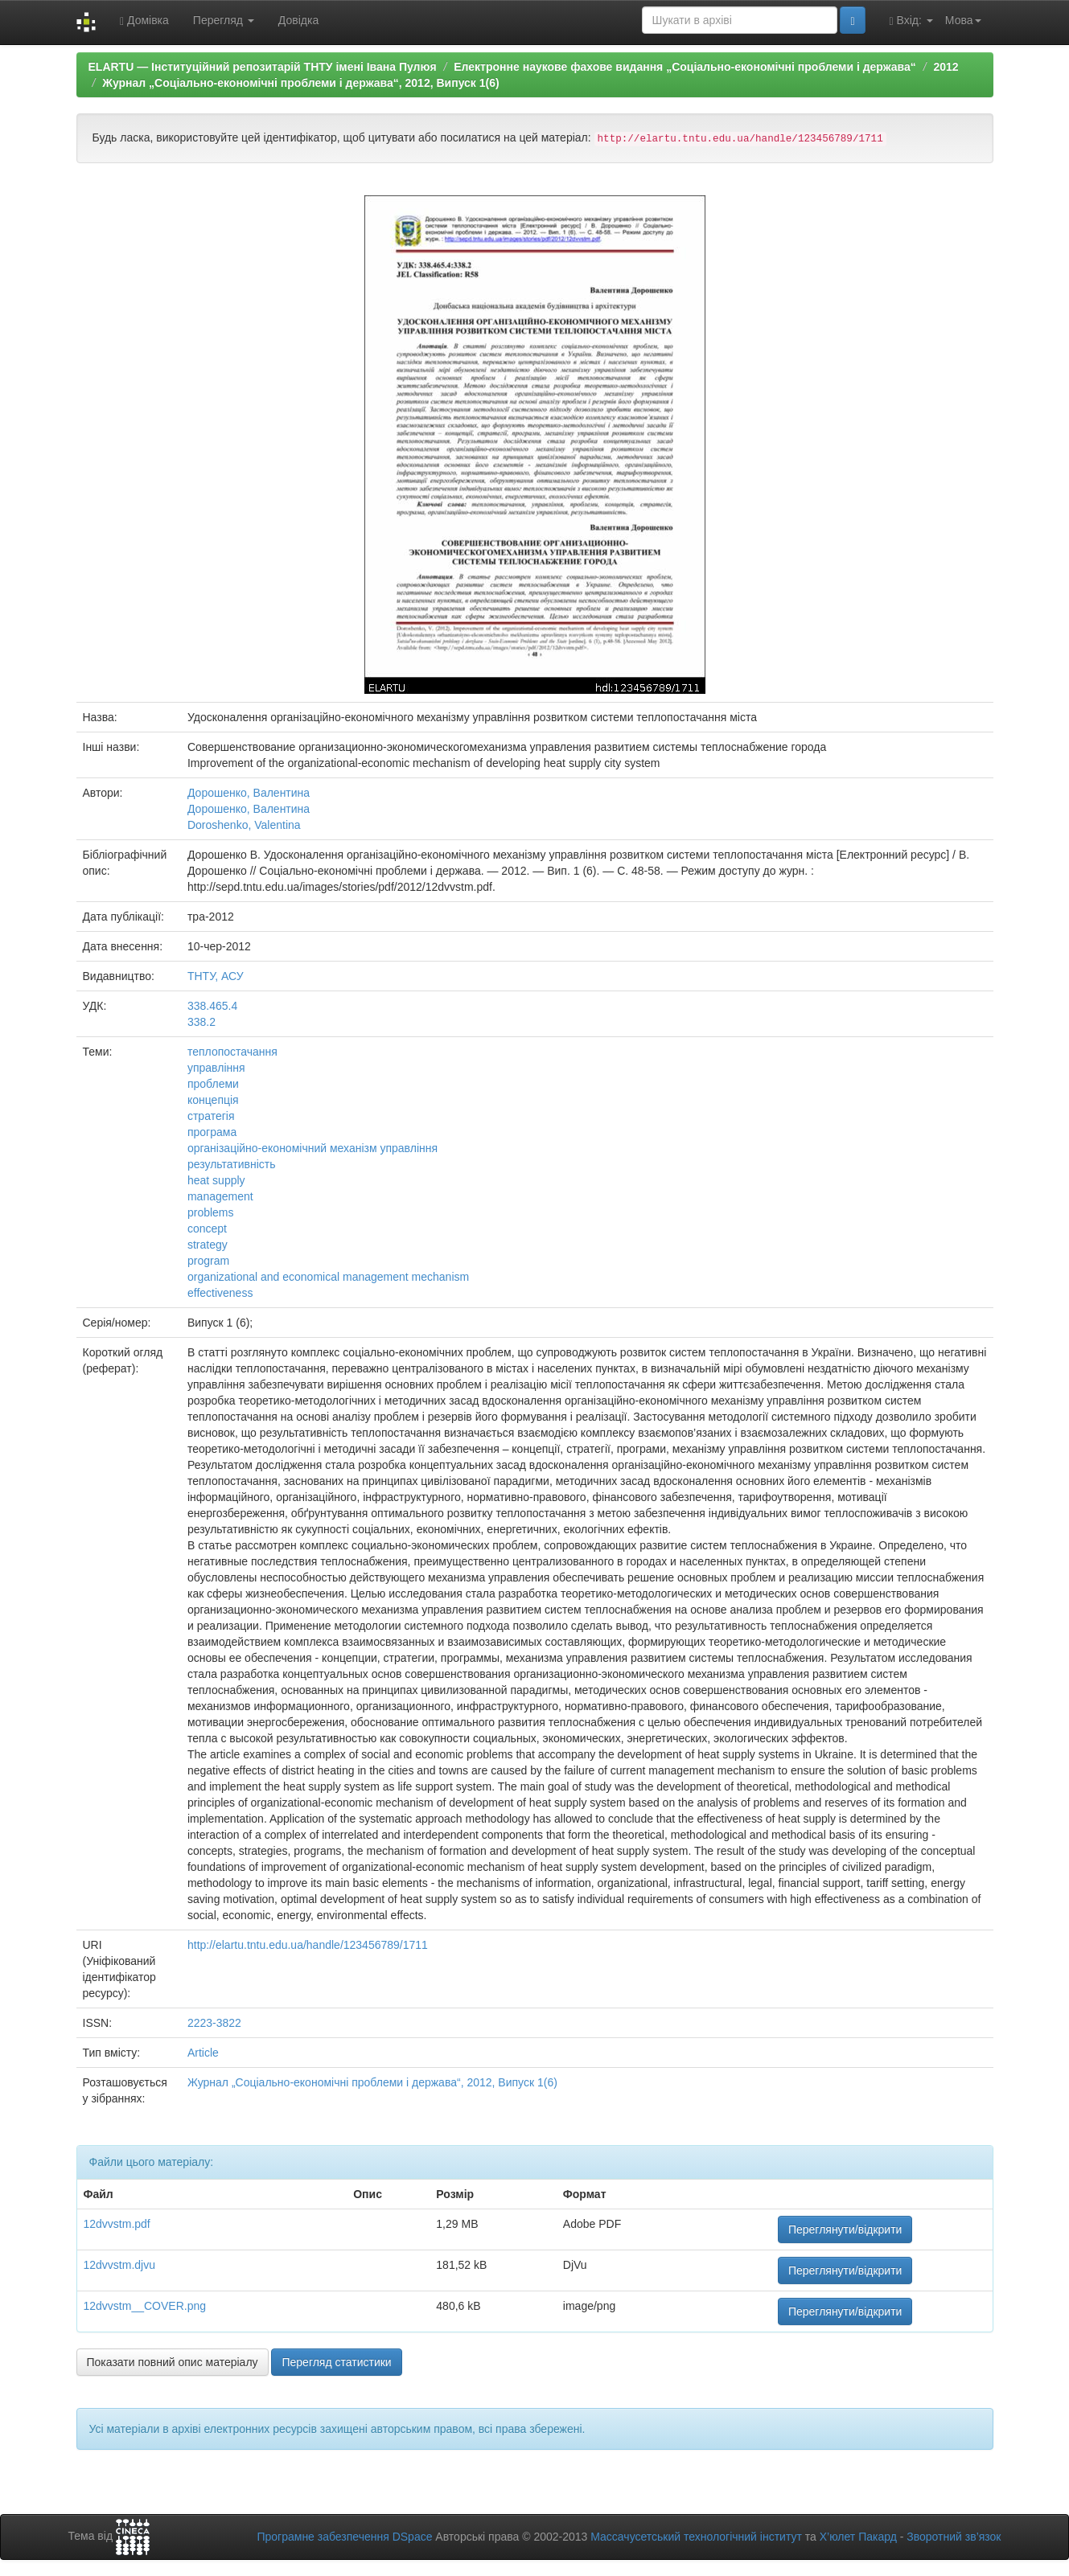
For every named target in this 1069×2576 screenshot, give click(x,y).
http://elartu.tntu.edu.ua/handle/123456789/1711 (307, 1944)
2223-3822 (214, 2022)
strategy (207, 1244)
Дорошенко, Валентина (248, 792)
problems (210, 1212)
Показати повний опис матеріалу (172, 2362)
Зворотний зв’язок (954, 2536)
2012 (945, 66)
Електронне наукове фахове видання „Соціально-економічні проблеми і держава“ (685, 66)
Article (203, 2052)
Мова (963, 20)
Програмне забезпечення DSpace (344, 2536)
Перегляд (223, 20)
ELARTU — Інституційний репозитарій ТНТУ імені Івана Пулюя (262, 66)
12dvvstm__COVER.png (145, 2305)
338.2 (201, 1021)
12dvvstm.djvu (119, 2264)
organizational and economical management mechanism (328, 1276)
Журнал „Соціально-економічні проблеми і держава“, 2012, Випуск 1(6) (300, 82)
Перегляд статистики (336, 2362)
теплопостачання (232, 1051)
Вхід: (911, 20)
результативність (231, 1164)
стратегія (211, 1116)
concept (207, 1228)
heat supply (216, 1180)
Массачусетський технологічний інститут (696, 2536)
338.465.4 (212, 1005)
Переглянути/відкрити (845, 2229)
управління (216, 1067)
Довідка (298, 20)
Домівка (144, 20)
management (220, 1196)
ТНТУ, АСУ (215, 976)
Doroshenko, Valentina (244, 824)
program (208, 1260)
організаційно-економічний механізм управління (312, 1148)
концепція (213, 1099)
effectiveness (220, 1292)
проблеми (213, 1083)
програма (211, 1132)
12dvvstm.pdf (117, 2223)
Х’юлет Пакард (858, 2536)
